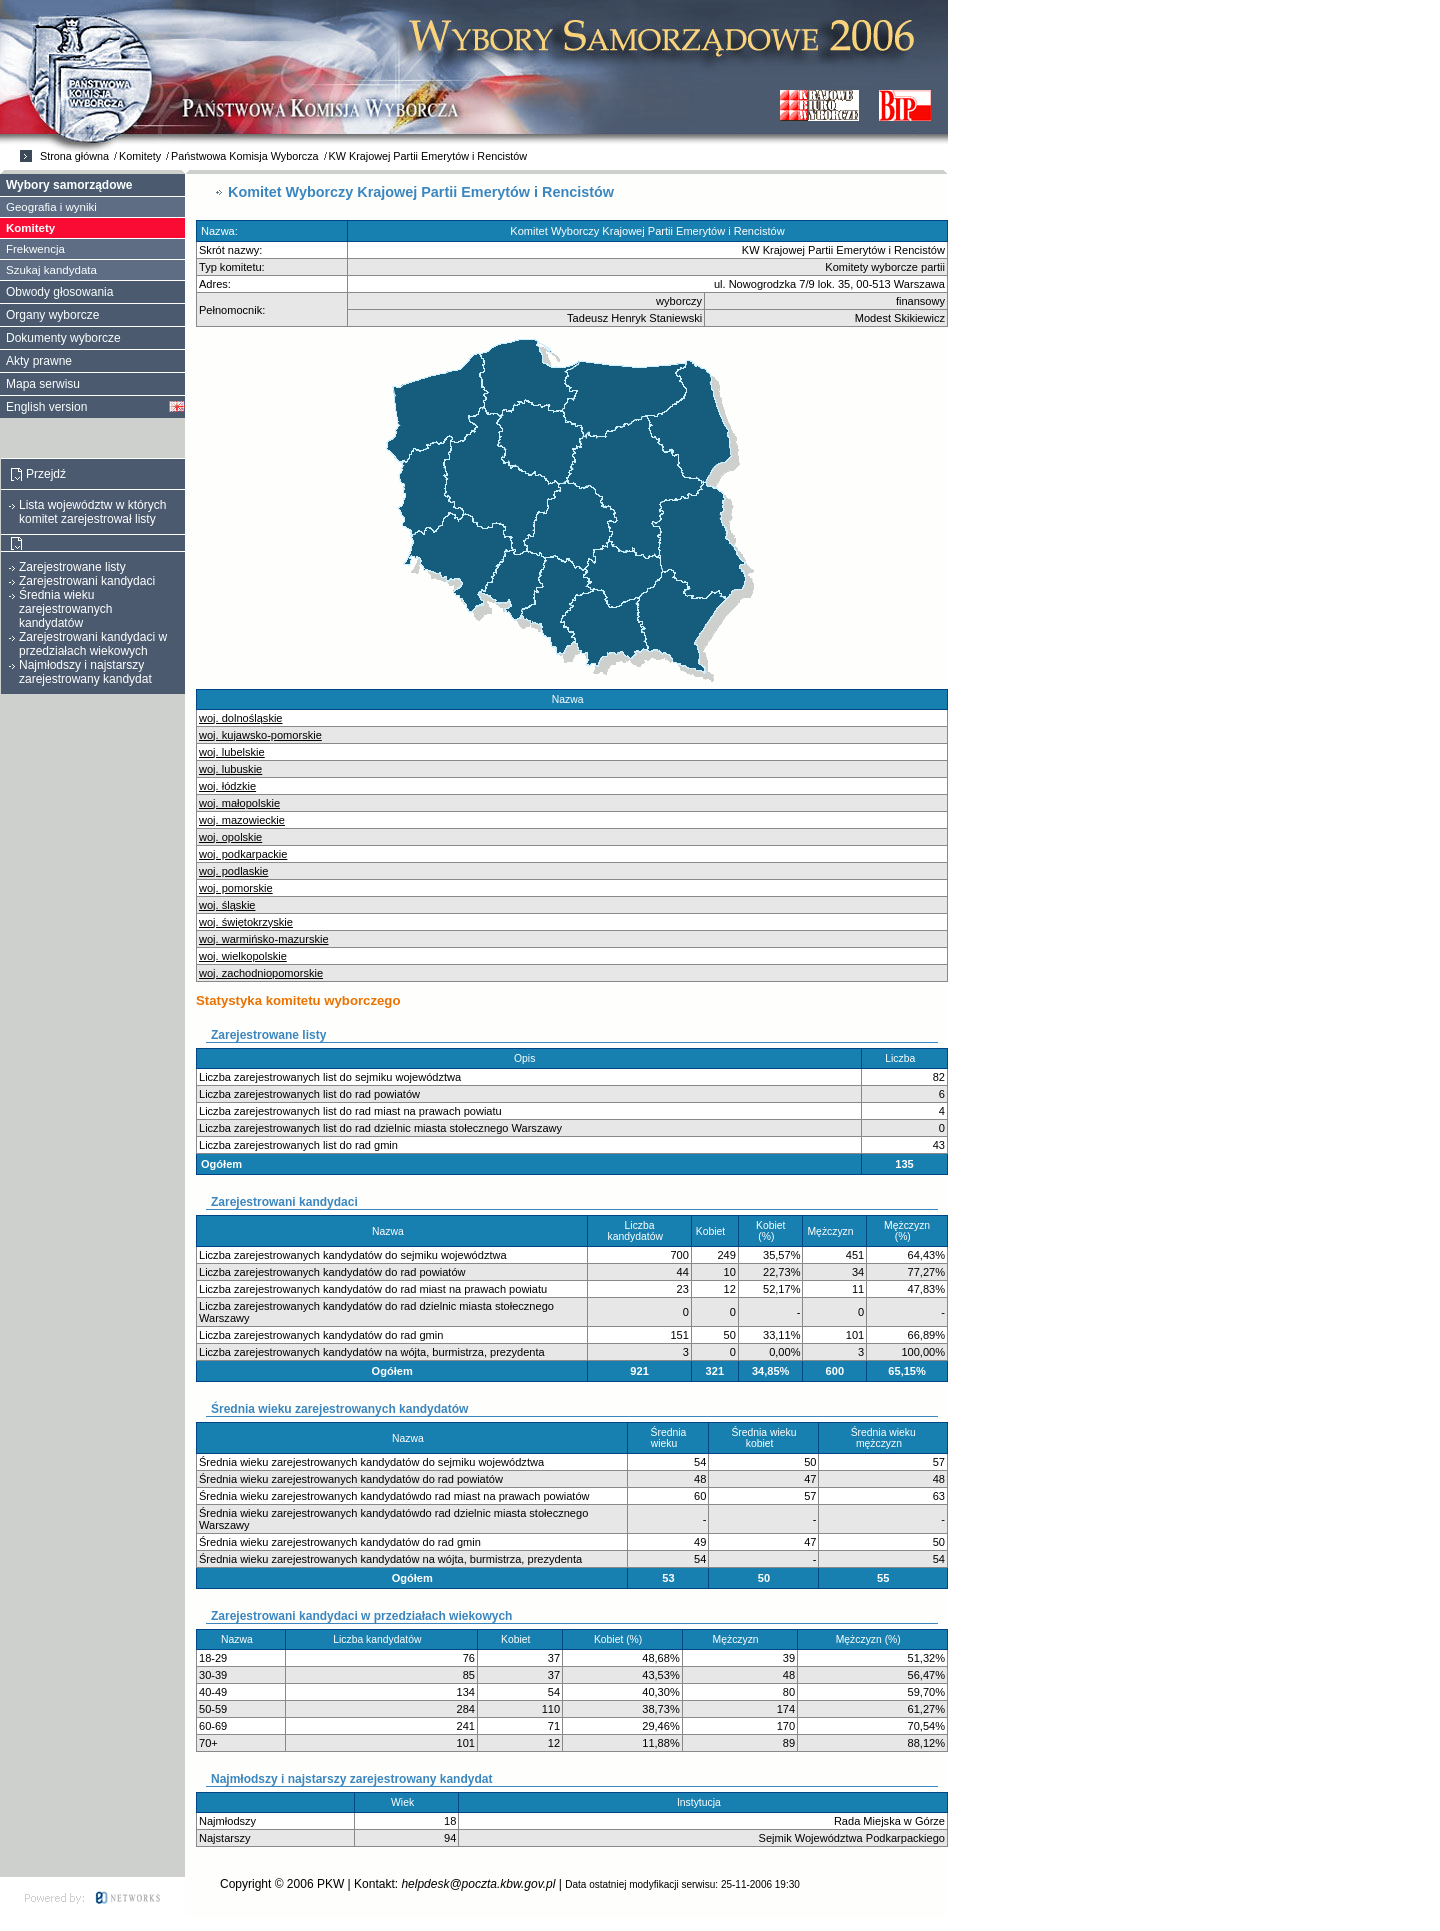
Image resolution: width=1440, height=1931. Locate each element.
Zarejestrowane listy (72, 567)
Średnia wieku (669, 1438)
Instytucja (703, 1802)
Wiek (407, 1802)
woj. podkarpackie (243, 854)
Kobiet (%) (770, 1231)
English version (46, 407)
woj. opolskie (230, 837)
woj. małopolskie (239, 803)
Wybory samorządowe (69, 185)
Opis (529, 1058)
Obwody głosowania (59, 292)
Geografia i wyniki (51, 207)
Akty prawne (39, 361)
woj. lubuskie (230, 769)
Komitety (140, 156)
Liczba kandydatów (640, 1231)
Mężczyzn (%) (907, 1231)
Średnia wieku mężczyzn (883, 1438)
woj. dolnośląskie (241, 718)
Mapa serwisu (43, 384)
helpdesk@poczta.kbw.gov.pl (478, 1884)
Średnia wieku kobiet (763, 1438)
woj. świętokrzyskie (246, 922)
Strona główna (74, 156)
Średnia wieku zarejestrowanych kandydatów (65, 609)
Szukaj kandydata (51, 270)
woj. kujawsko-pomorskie (260, 735)
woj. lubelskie (232, 752)
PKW (330, 1884)
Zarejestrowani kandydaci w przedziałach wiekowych (93, 644)
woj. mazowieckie (242, 820)
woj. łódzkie (227, 786)
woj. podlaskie (233, 871)
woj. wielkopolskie (243, 956)
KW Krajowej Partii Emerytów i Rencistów (428, 156)
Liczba (904, 1058)
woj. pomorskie (236, 888)
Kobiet (715, 1231)
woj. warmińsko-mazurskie (264, 939)
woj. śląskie (227, 905)
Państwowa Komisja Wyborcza (245, 156)
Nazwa (572, 699)
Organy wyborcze (52, 315)
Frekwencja (35, 249)
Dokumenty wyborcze (63, 338)
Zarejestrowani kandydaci (87, 581)
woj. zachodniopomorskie (261, 973)
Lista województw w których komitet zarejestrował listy (92, 512)
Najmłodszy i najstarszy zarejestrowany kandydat (85, 672)
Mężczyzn (834, 1231)
